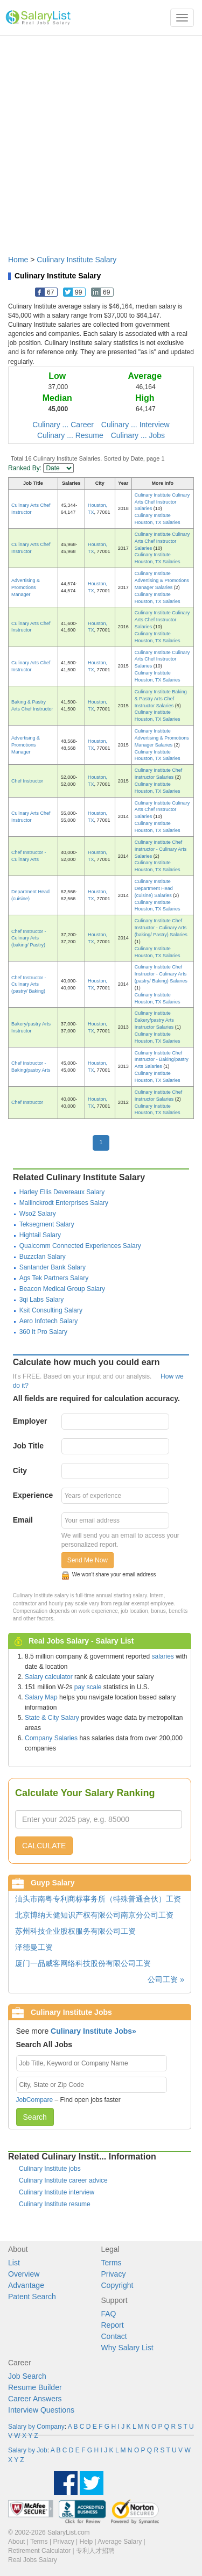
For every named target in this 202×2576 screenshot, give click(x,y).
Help (86, 2541)
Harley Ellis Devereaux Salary (62, 1192)
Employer (30, 1421)
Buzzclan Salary (42, 1256)
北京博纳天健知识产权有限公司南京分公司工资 (94, 1915)
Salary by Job (27, 2450)
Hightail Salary (40, 1235)
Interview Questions (41, 2410)
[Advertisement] (101, 140)
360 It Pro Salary (43, 1332)
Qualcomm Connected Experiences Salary (80, 1246)
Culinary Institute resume (54, 2204)
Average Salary (119, 2541)
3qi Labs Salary (41, 1299)
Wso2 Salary (37, 1213)
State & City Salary (52, 1717)
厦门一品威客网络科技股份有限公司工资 (83, 1963)
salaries (162, 1656)
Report (112, 2325)
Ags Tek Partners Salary (54, 1278)
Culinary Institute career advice (63, 2180)
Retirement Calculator (39, 2551)
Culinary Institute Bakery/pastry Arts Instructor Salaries (155, 1020)
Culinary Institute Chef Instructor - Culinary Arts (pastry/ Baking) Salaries (161, 974)
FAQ (108, 2313)
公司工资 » (166, 1979)
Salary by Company (36, 2426)
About (16, 2541)
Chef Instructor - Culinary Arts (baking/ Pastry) (28, 938)
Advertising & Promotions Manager (25, 587)
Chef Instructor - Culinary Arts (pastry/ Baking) (28, 984)
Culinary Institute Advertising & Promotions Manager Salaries (162, 580)
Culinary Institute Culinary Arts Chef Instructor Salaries (162, 502)
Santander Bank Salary (52, 1267)
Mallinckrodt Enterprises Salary (63, 1203)
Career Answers (35, 2398)
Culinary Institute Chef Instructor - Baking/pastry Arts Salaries (162, 1060)
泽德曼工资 (34, 1947)
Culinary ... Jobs (138, 435)
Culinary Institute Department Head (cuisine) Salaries (154, 888)
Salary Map (41, 1697)
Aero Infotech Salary (48, 1321)
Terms (111, 2262)
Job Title (28, 1445)
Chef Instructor (27, 781)
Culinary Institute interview (56, 2192)
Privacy (113, 2274)
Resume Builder (35, 2387)
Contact (114, 2336)
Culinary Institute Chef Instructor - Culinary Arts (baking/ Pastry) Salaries (161, 927)
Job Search (27, 2376)
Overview (23, 2274)
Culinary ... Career (63, 424)
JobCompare (34, 2100)
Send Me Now (87, 1560)
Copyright (117, 2285)
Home (18, 259)
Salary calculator (49, 1677)
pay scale (88, 1687)
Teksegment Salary (46, 1224)
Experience (33, 1495)
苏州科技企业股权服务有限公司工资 (75, 1931)
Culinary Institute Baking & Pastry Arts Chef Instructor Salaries (161, 698)
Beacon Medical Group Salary (62, 1289)
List (14, 2262)
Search (35, 2117)
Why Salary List (127, 2347)
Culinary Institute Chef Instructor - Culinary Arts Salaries (161, 849)
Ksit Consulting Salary (50, 1310)
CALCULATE (44, 1845)
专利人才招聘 (95, 2551)
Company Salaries (51, 1738)
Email (23, 1520)
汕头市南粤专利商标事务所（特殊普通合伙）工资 (98, 1899)
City (20, 1470)
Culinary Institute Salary (76, 259)
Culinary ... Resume (70, 435)
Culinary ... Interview (135, 424)
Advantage (26, 2285)
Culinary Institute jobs (50, 2168)
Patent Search (32, 2296)
